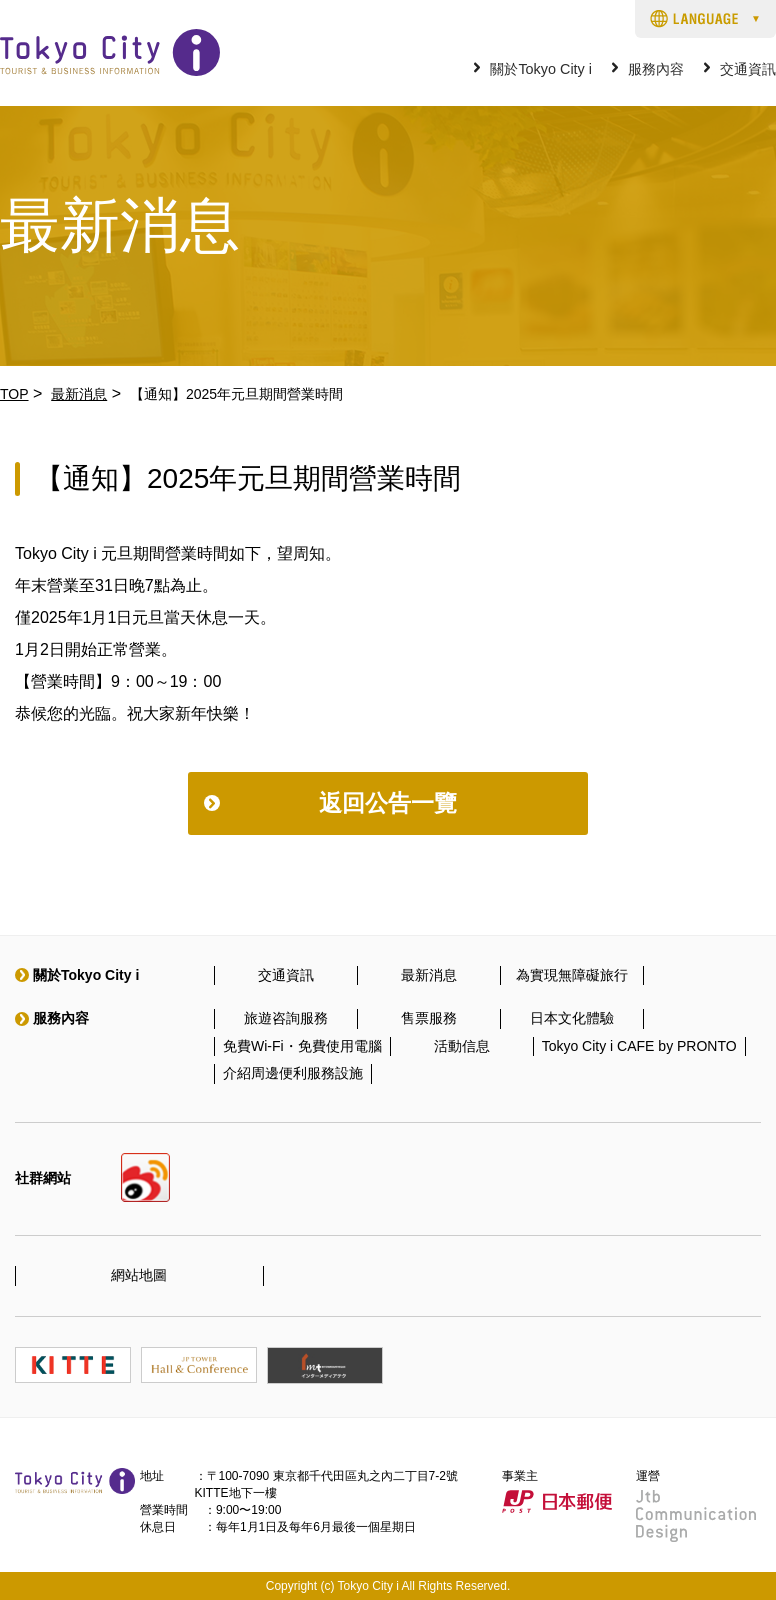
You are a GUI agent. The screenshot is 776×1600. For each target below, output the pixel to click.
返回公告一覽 (388, 803)
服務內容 (656, 69)
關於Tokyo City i (541, 69)
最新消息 (79, 394)
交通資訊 (748, 69)
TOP (14, 394)
